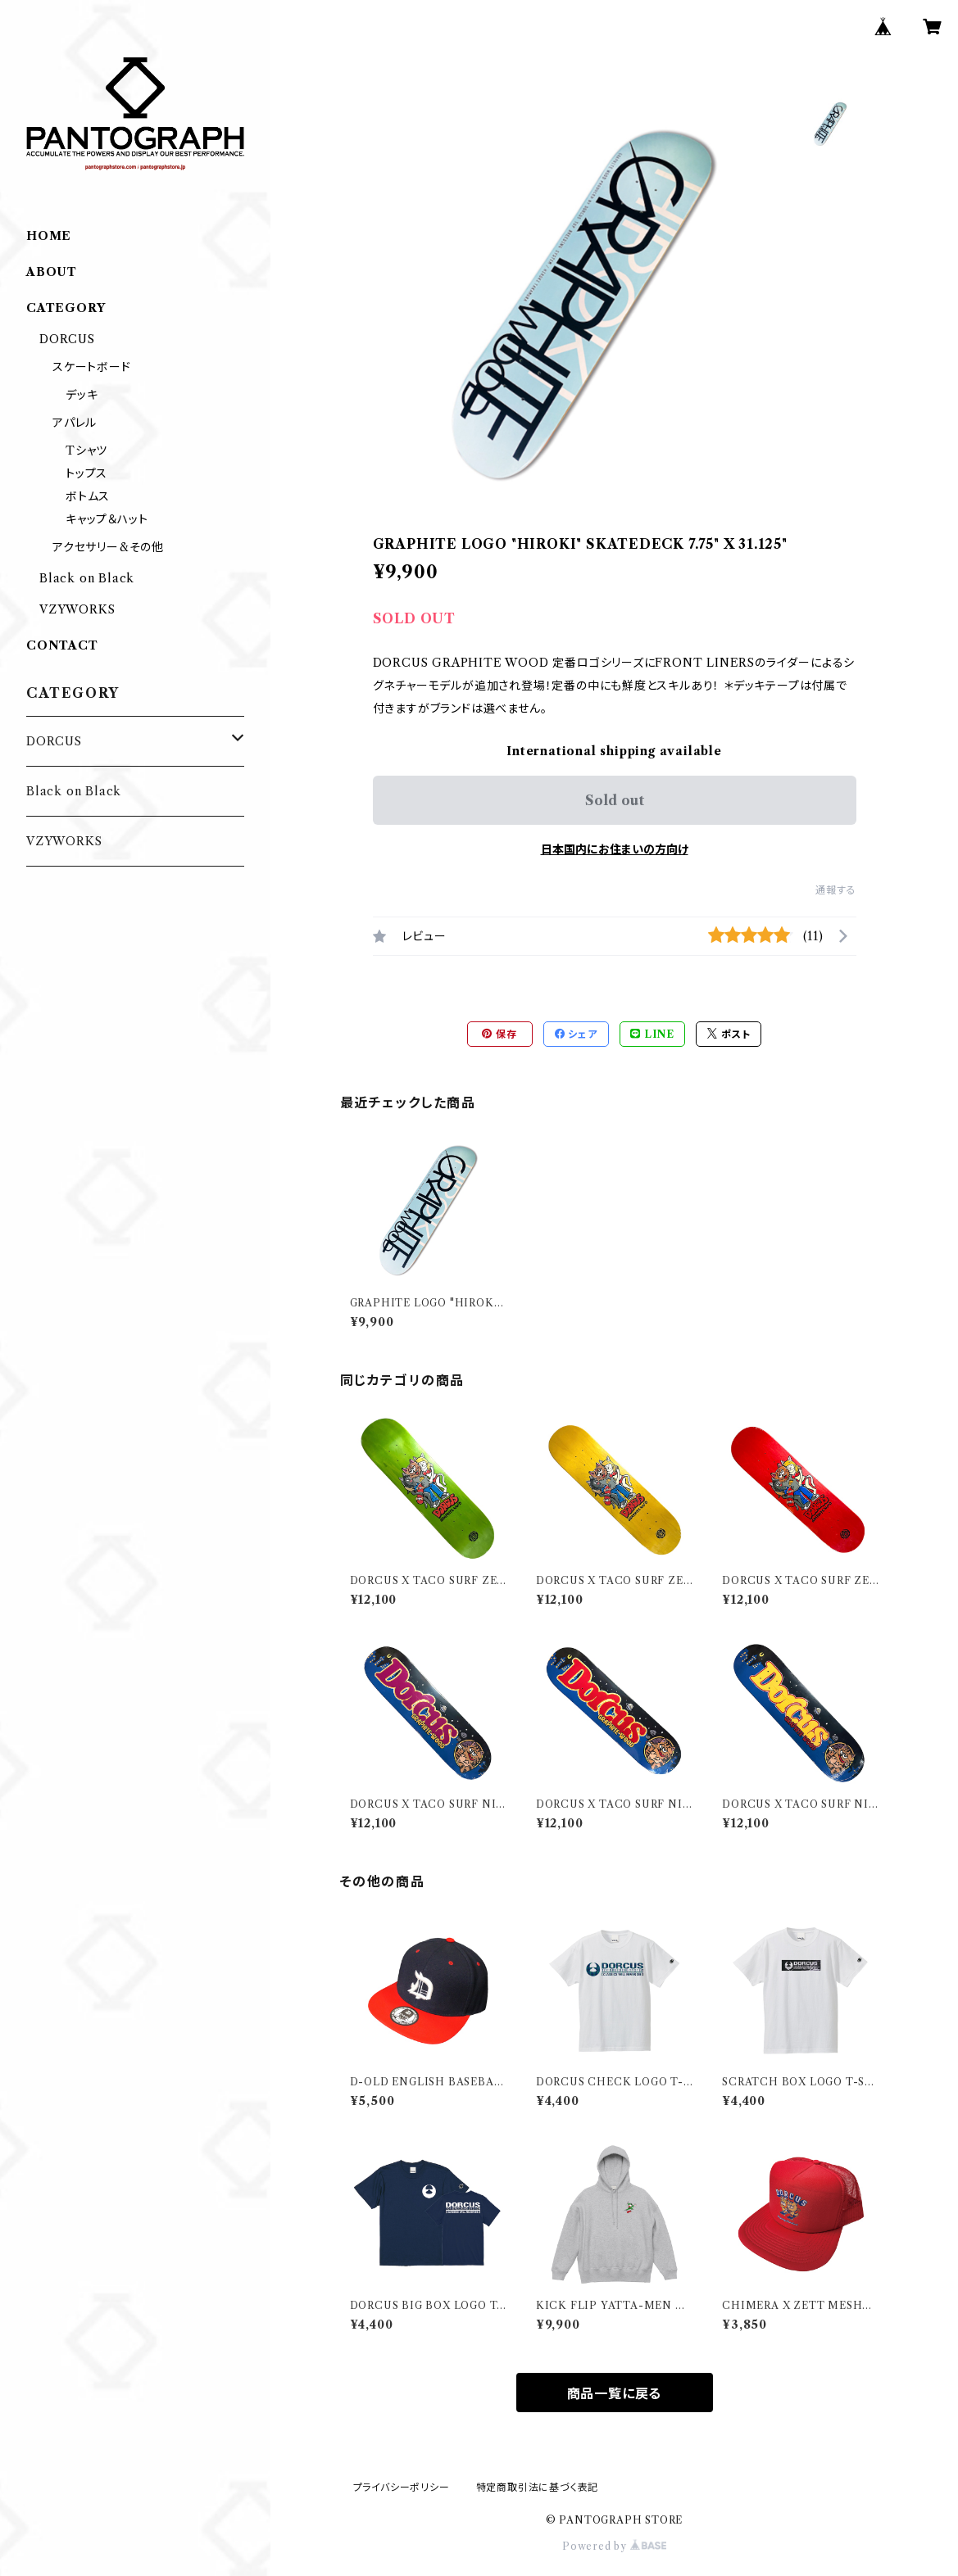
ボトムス (88, 496)
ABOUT (51, 272)
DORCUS (67, 339)
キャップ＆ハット (107, 519)
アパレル (74, 422)
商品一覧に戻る (614, 2393)
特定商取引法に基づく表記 (537, 2487)
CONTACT (62, 645)
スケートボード (91, 367)
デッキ (82, 394)
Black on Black (86, 578)
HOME (48, 236)
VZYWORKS (77, 609)
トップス (86, 473)
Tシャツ (86, 450)
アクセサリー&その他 (108, 547)
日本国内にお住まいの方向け (614, 849)
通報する (835, 890)
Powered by (614, 2546)
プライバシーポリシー (401, 2487)
